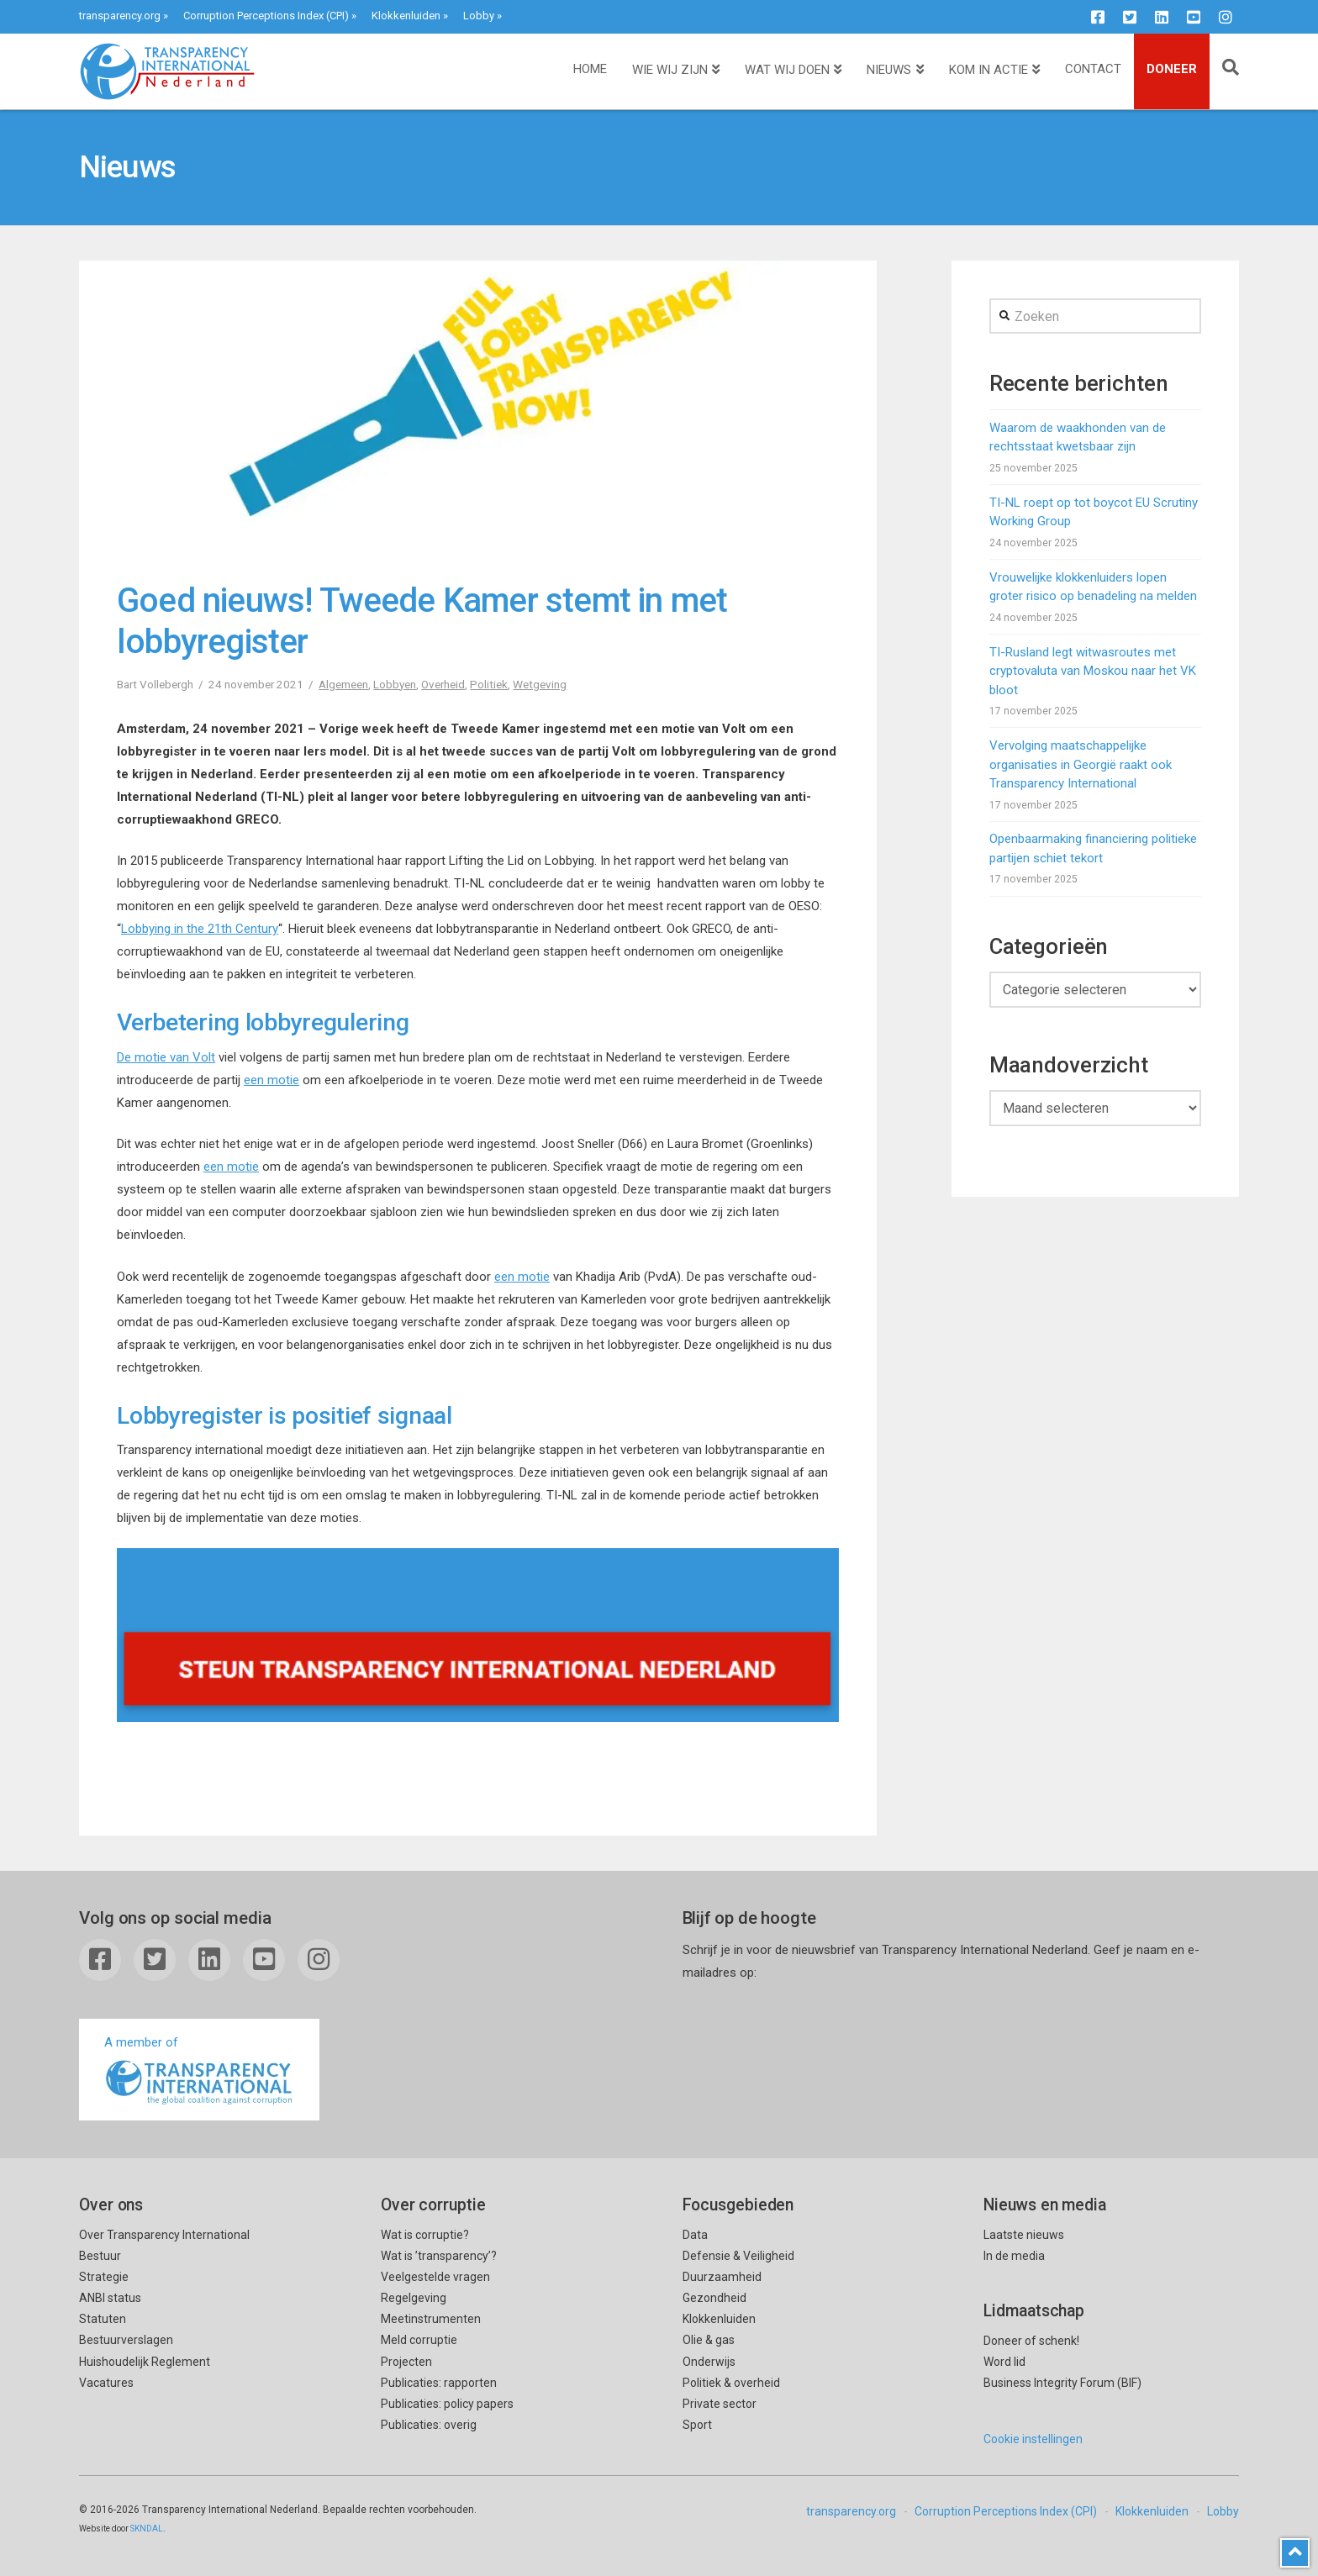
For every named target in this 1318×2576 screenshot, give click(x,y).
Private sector (720, 2403)
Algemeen (343, 684)
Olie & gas (709, 2340)
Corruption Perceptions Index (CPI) (266, 15)
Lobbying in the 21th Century (199, 928)
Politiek (489, 684)
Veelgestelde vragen (435, 2277)
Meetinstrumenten (431, 2319)
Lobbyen (394, 684)
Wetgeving (540, 684)
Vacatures (106, 2382)
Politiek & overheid (731, 2382)
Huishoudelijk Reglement (144, 2361)
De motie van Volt (166, 1057)
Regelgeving (413, 2298)
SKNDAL (146, 2528)
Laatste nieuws (1023, 2234)
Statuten (102, 2319)
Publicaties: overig (429, 2424)
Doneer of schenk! (1031, 2340)
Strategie (104, 2277)
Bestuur (100, 2256)
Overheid (443, 684)
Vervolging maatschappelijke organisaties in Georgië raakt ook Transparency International (1080, 764)
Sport (697, 2424)
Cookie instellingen (1033, 2439)
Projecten (406, 2361)
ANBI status (110, 2298)
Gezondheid (714, 2298)
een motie (271, 1080)
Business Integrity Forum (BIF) (1062, 2382)
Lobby (478, 15)
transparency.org (120, 15)
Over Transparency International (164, 2234)
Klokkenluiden (406, 15)
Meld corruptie (419, 2340)
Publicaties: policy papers (447, 2403)
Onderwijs (709, 2361)
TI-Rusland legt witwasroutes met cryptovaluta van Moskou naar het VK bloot (1092, 671)
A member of (199, 2071)
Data (695, 2234)
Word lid (1004, 2361)
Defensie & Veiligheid (738, 2256)
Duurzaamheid (722, 2277)
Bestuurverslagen (126, 2340)
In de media (1014, 2256)
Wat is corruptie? (425, 2234)
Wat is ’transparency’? (439, 2256)
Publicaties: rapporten (439, 2382)
